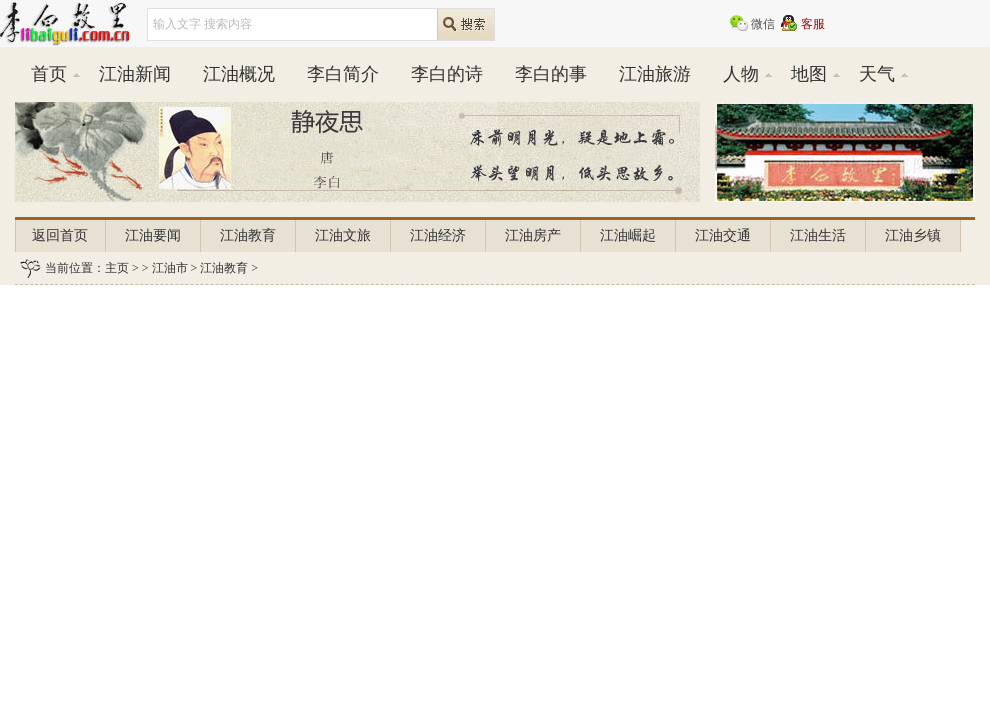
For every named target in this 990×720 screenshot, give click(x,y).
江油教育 (248, 235)
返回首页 (60, 235)
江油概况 (239, 74)
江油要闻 (153, 235)
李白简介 (343, 74)
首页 (49, 74)
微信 (763, 24)
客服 (813, 24)
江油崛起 (628, 235)
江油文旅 (343, 235)
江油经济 (438, 235)
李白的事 (551, 74)
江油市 (170, 268)
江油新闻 (135, 74)
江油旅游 (655, 74)
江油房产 (533, 235)
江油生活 (818, 235)
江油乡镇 (913, 235)
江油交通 (723, 235)
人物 (741, 74)
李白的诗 (447, 74)
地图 (809, 74)
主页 (117, 268)
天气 (877, 74)
